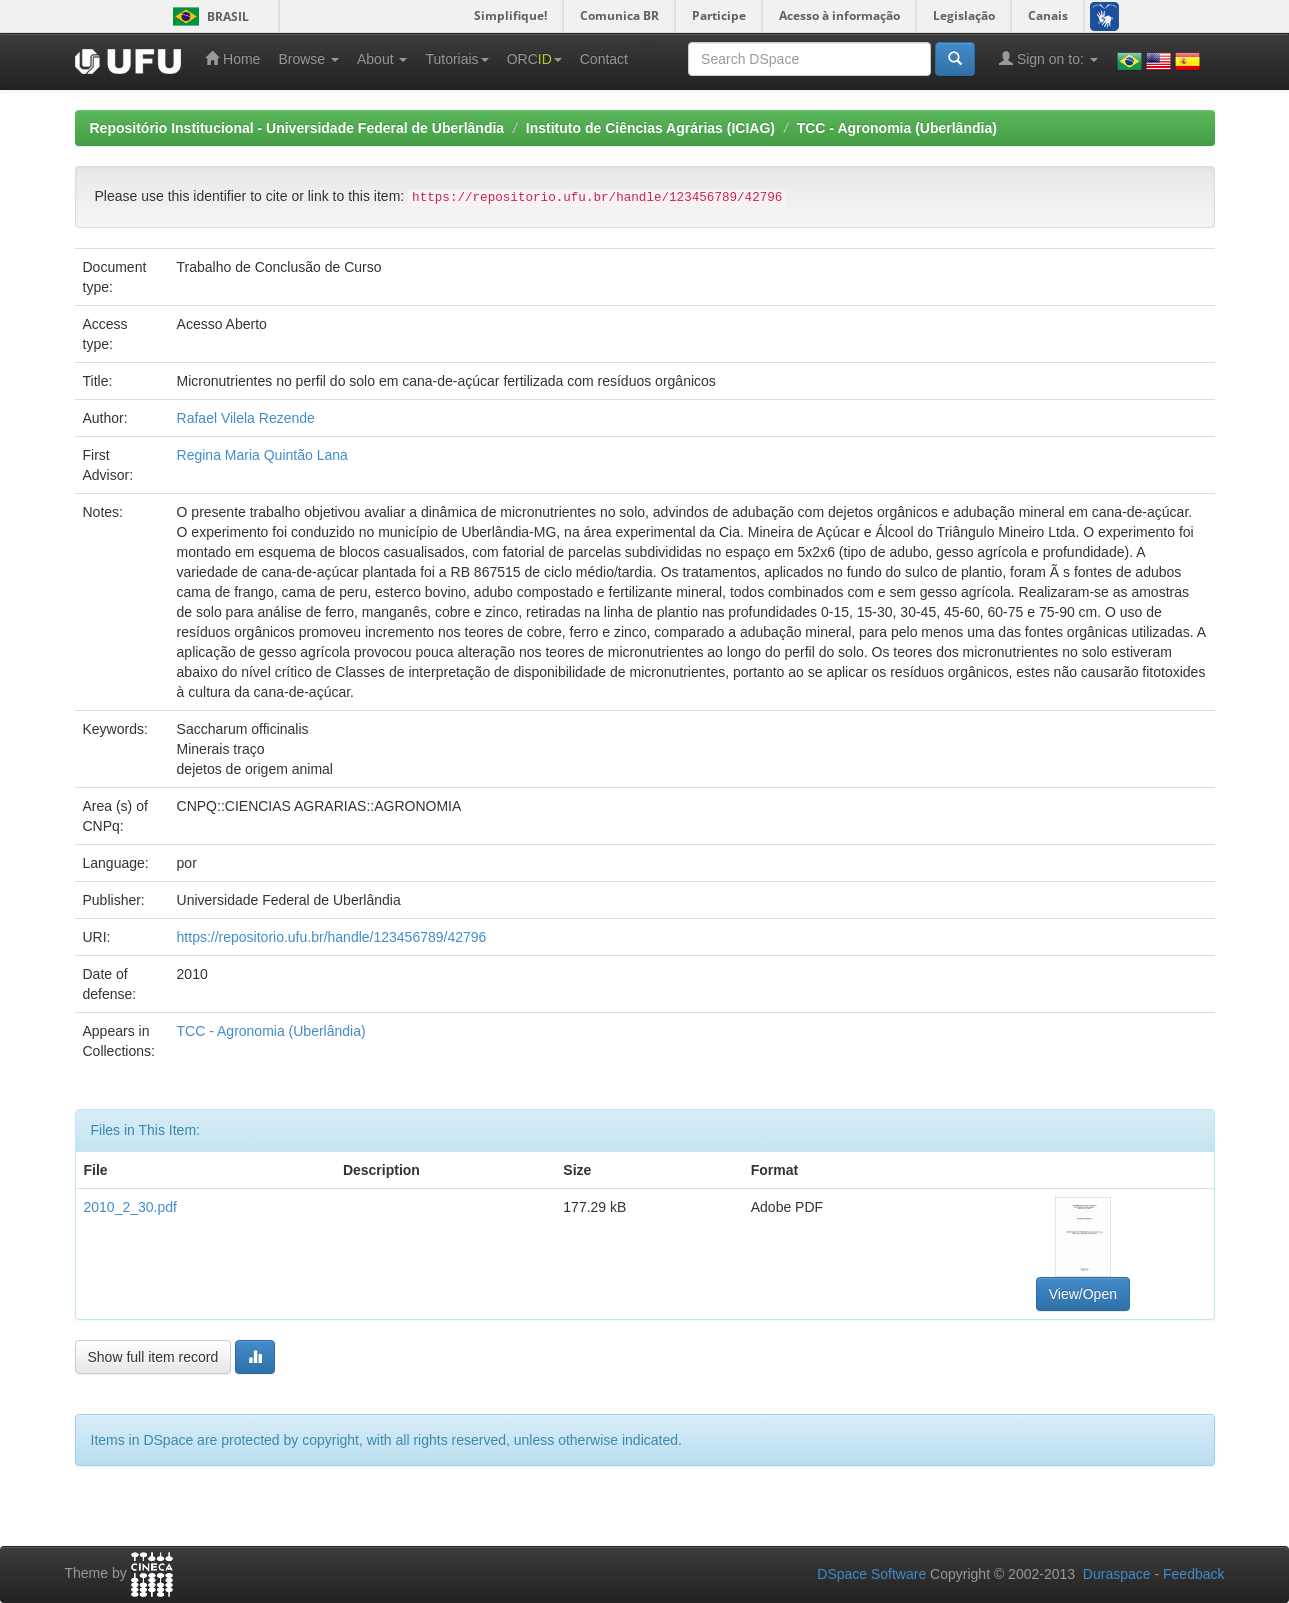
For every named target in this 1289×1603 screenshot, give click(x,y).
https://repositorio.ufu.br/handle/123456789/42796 (332, 937)
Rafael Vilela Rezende (246, 418)
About (382, 59)
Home (232, 58)
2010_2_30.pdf (130, 1207)
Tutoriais (456, 59)
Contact (604, 59)
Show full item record (153, 1357)
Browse (308, 59)
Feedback (1193, 1574)
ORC (534, 59)
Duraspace (1117, 1574)
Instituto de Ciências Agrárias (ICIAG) (650, 128)
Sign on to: (1048, 58)
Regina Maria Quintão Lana (262, 455)
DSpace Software (871, 1574)
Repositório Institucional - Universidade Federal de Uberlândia (297, 128)
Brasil (207, 16)
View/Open (1083, 1294)
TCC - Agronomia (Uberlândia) (897, 128)
